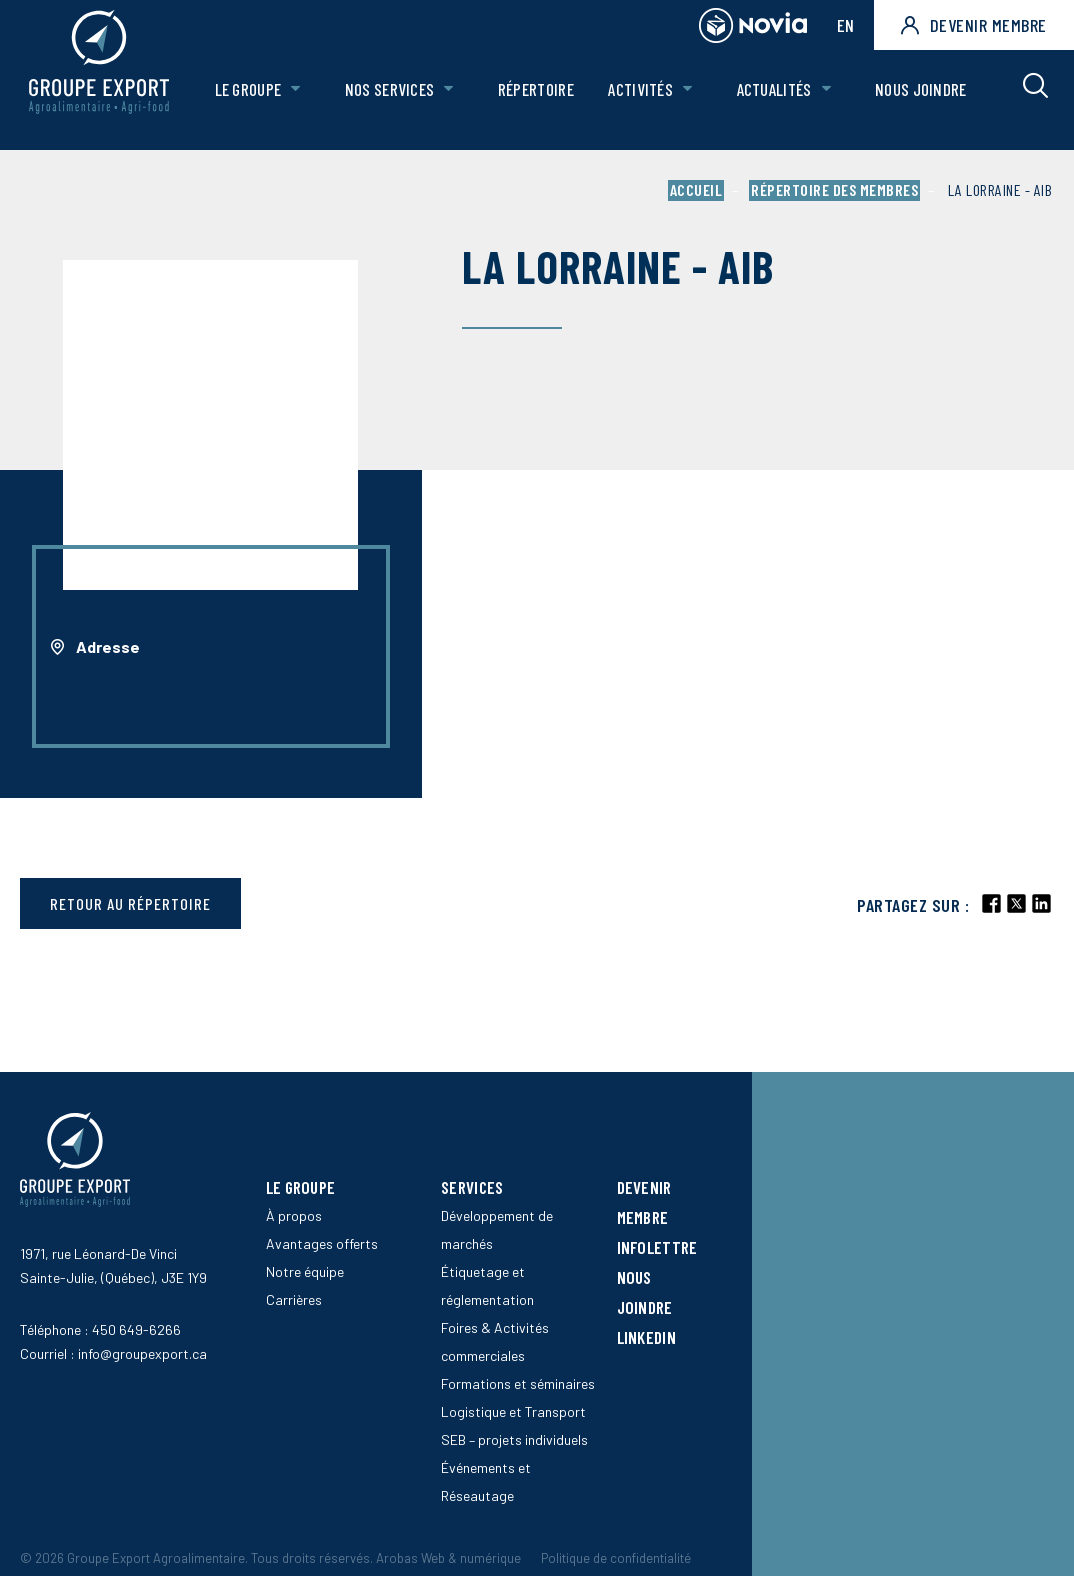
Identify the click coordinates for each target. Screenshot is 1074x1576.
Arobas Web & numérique (448, 1558)
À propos (294, 1215)
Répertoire (539, 99)
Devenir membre (974, 25)
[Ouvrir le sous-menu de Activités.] (689, 99)
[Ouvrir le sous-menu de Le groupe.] (301, 99)
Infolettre (657, 1247)
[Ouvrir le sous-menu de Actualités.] (827, 99)
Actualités (775, 99)
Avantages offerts (322, 1243)
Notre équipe (305, 1271)
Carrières (294, 1299)
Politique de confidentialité (616, 1558)
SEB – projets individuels (514, 1439)
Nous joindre (921, 99)
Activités (643, 99)
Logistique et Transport (513, 1411)
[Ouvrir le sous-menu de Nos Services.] (453, 99)
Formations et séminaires (518, 1383)
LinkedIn (646, 1337)
